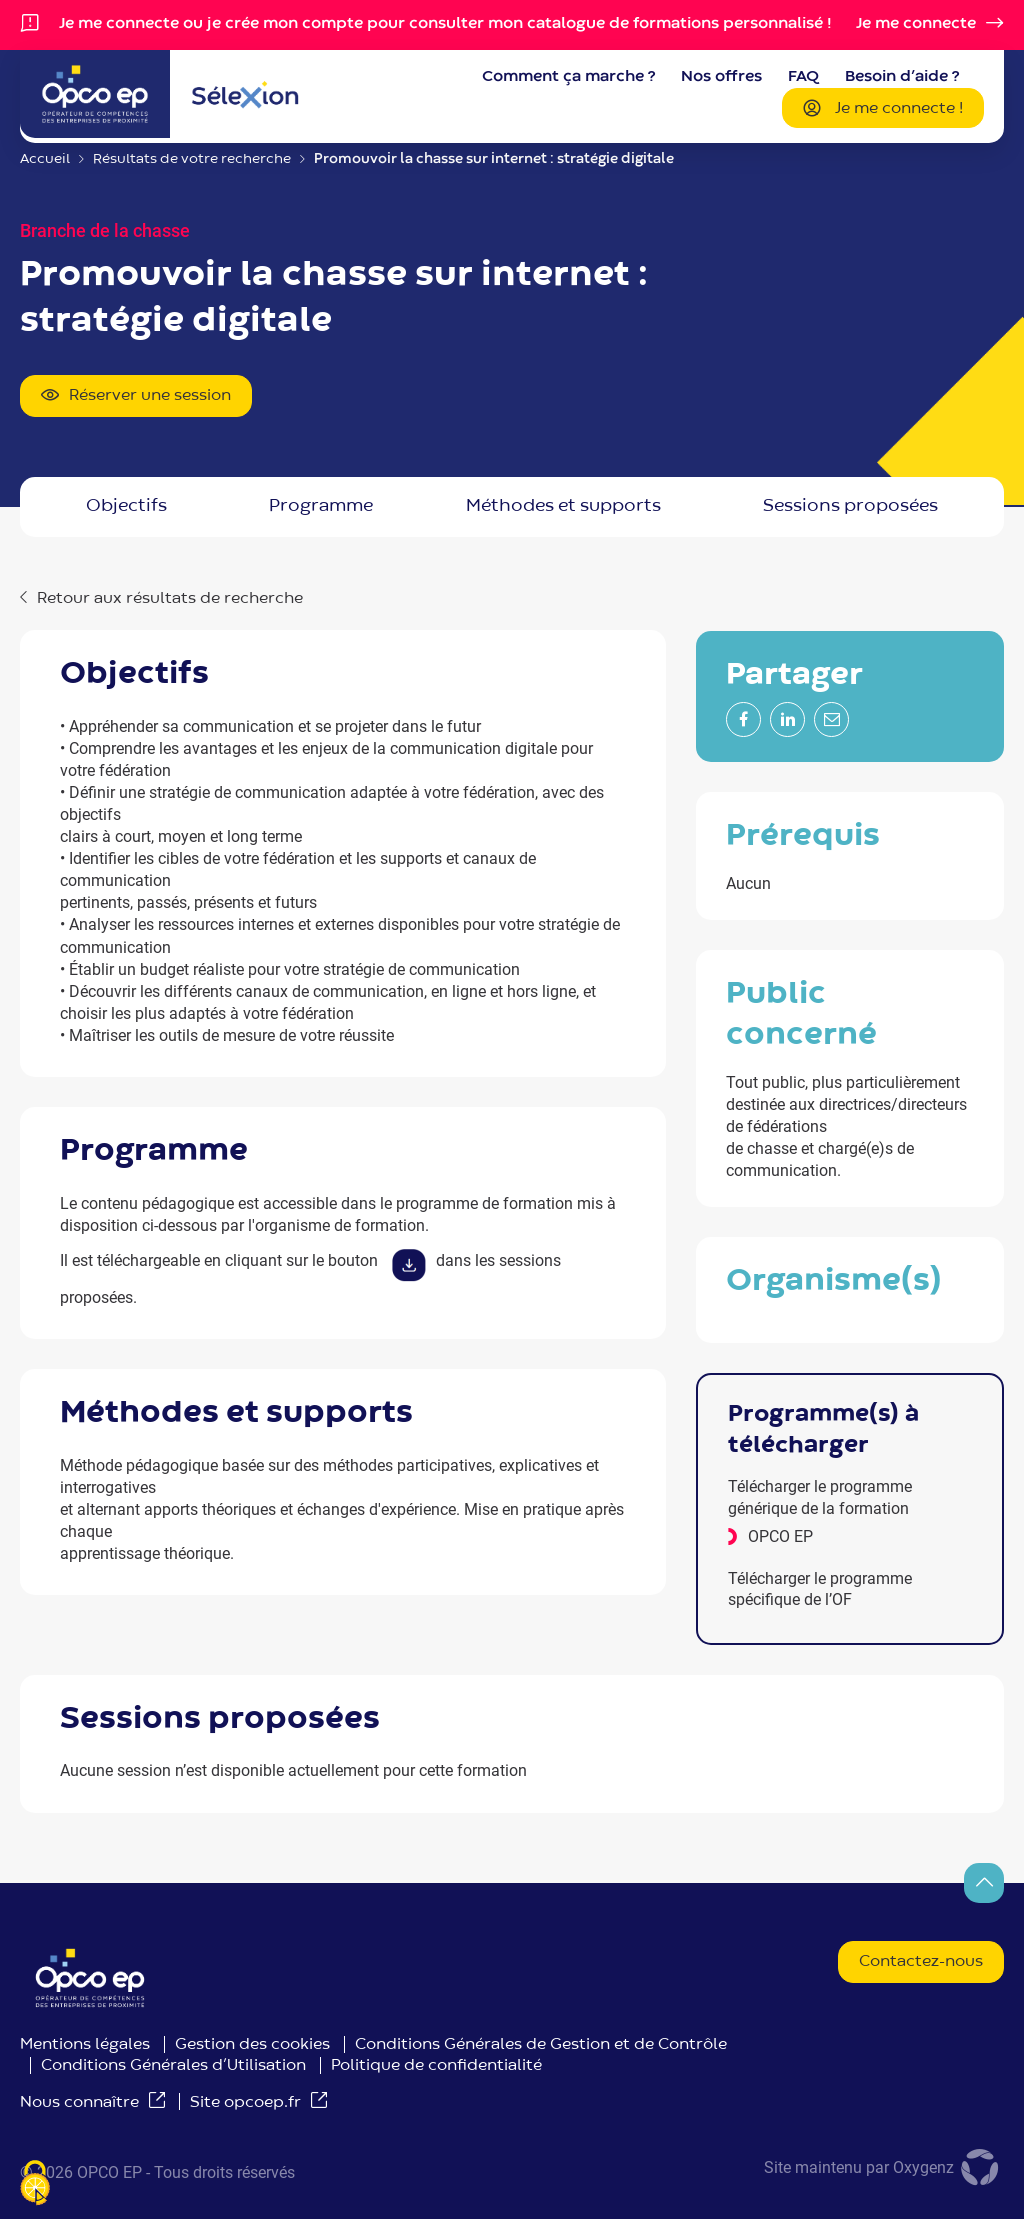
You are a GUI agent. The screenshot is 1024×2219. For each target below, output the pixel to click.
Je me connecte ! (883, 110)
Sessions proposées (850, 506)
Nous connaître (79, 2103)
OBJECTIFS (126, 506)
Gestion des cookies (252, 2045)
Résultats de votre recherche (192, 159)
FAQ (803, 77)
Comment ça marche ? (568, 77)
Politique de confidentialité (436, 2066)
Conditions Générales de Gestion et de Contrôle (541, 2045)
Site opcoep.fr (245, 2103)
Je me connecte (916, 24)
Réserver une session (136, 397)
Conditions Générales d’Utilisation (173, 2066)
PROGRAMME (321, 506)
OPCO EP (780, 1536)
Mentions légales (85, 2045)
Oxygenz (948, 2167)
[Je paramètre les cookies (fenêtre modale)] (35, 2184)
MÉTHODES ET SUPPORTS (563, 506)
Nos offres (721, 77)
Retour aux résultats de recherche (170, 599)
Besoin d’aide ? (902, 77)
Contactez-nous (921, 1962)
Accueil (45, 159)
